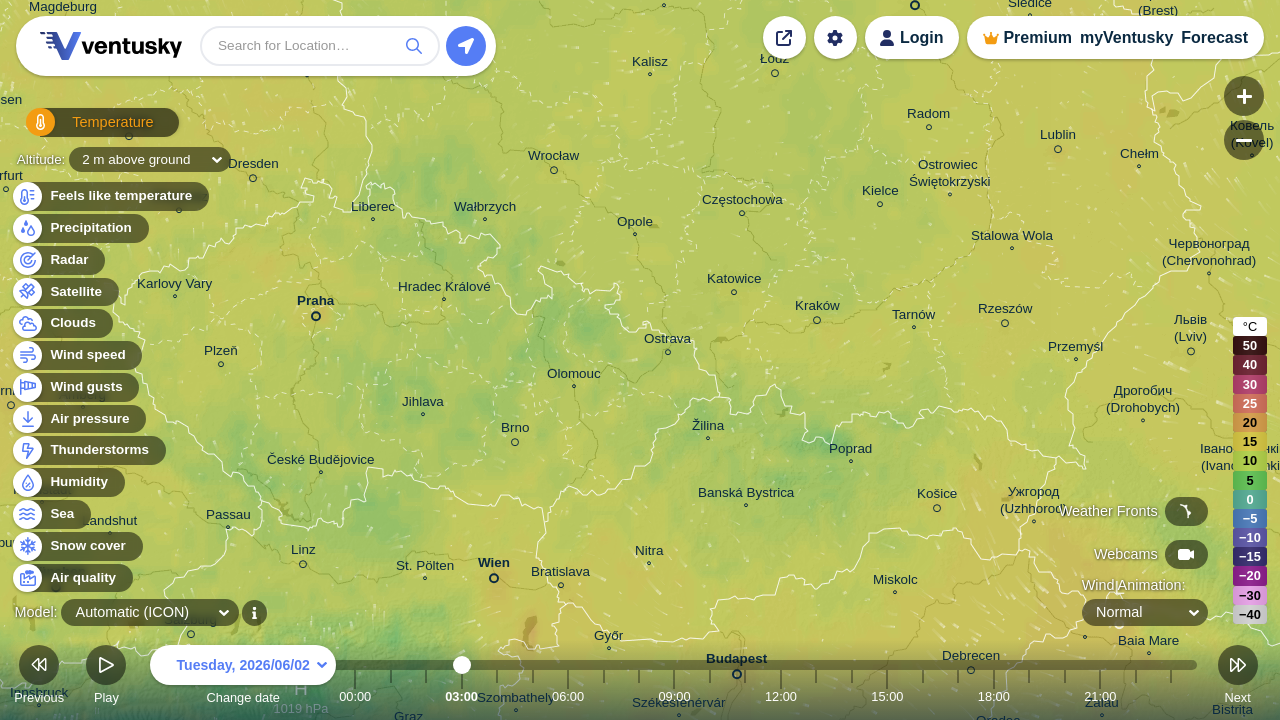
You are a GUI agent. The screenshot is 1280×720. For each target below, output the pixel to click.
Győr (608, 638)
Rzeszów (1005, 312)
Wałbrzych (485, 209)
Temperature (79, 129)
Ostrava (667, 341)
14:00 (852, 696)
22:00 (1136, 696)
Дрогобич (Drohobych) (1143, 401)
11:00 (745, 696)
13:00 (816, 696)
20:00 (1065, 696)
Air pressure (78, 419)
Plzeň (221, 353)
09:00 (674, 696)
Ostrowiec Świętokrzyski (949, 175)
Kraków (817, 309)
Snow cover (76, 546)
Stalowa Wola (1012, 238)
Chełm (1139, 156)
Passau (228, 517)
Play (106, 677)
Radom (928, 116)
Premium (1037, 37)
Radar (58, 260)
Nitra (649, 553)
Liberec (373, 209)
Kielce (880, 193)
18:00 (994, 696)
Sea (50, 514)
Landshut (109, 523)
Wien (494, 566)
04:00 (497, 696)
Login (922, 37)
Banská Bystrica (746, 495)
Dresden (253, 167)
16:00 (923, 696)
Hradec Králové (444, 289)
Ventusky (108, 46)
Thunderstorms (88, 450)
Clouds (61, 323)
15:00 (887, 696)
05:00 (533, 696)
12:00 (781, 696)
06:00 (568, 696)
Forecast (1214, 37)
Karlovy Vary (174, 286)
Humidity (67, 482)
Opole (635, 224)
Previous (39, 677)
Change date (243, 677)
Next (1238, 677)
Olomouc (574, 376)
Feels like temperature (109, 196)
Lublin (1058, 138)
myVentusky (1126, 37)
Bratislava (560, 574)
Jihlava (423, 404)
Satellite (64, 292)
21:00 (1100, 696)
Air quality (71, 578)
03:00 (461, 696)
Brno (515, 431)
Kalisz (650, 64)
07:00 (604, 696)
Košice (937, 497)
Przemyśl (1075, 349)
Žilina (708, 428)
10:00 (710, 696)
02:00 (426, 696)
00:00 (355, 696)
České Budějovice (321, 462)
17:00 (958, 696)
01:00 (391, 696)
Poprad (850, 451)
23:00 (1171, 696)
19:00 (1029, 696)
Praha (315, 304)
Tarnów (913, 317)
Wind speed (76, 355)
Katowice (734, 281)
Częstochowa (742, 202)
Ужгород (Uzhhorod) (1033, 502)
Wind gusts (75, 387)
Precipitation (79, 228)
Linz (303, 553)
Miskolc (895, 582)
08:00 (639, 696)
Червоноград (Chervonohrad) (1209, 254)
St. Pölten (425, 568)
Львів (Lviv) (1190, 331)
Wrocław (553, 159)
